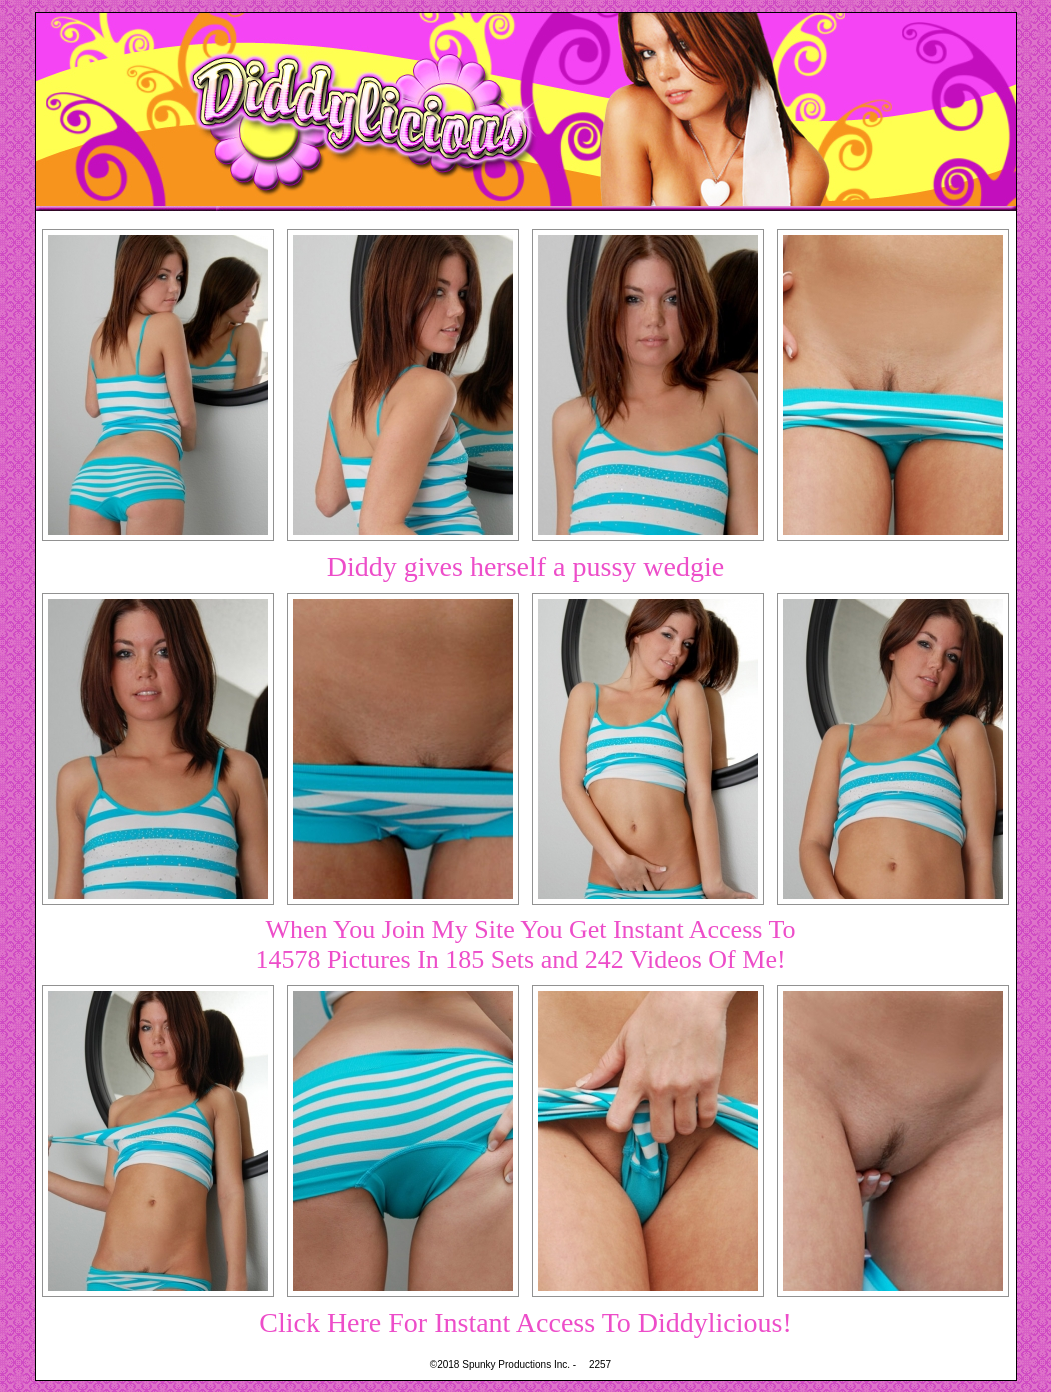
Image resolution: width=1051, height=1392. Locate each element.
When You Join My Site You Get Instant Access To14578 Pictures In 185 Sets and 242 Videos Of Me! (525, 944)
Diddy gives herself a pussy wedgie (525, 566)
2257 (600, 1364)
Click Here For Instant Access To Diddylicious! (525, 1322)
